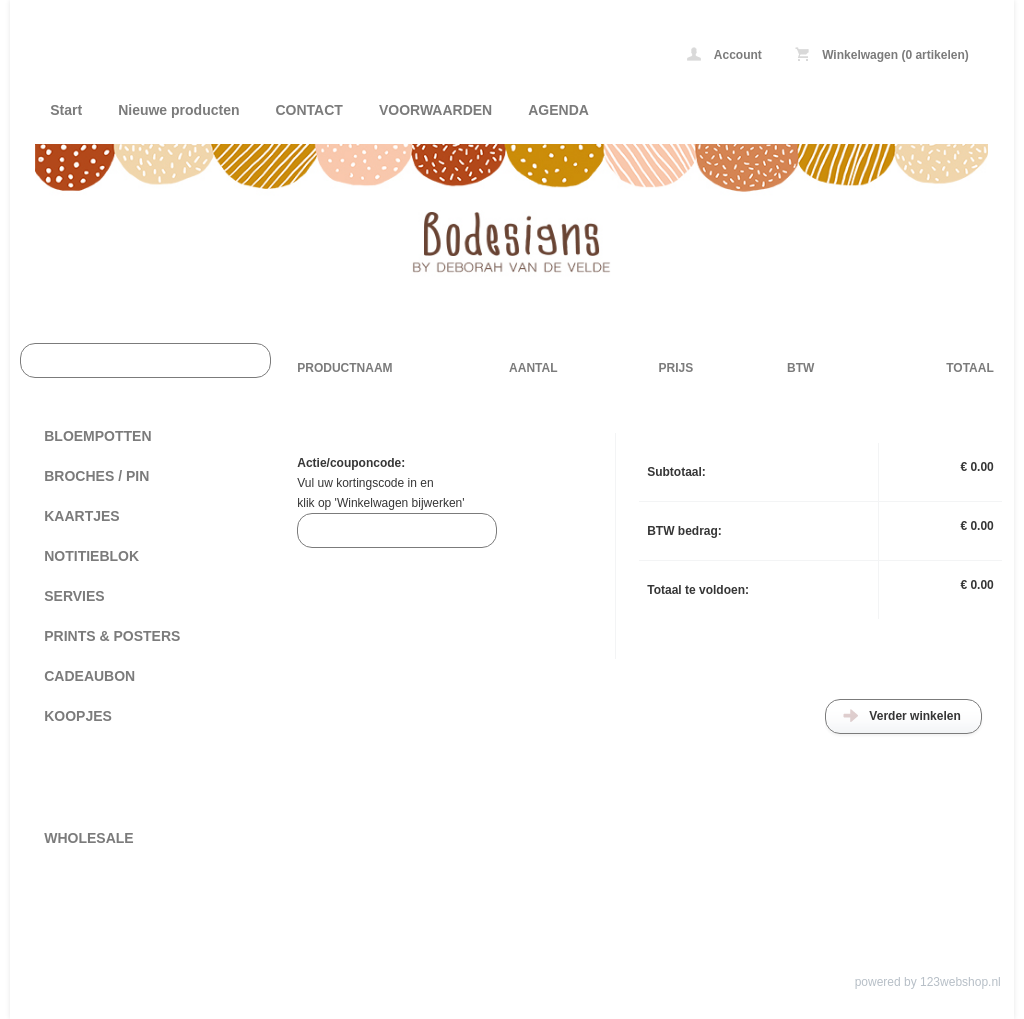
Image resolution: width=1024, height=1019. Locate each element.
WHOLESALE (88, 838)
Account (724, 54)
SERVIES (74, 596)
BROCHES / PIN (96, 476)
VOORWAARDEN (435, 110)
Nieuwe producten (178, 110)
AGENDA (558, 110)
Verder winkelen (914, 716)
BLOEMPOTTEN (97, 436)
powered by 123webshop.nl (928, 982)
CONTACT (309, 110)
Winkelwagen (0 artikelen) (882, 54)
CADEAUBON (89, 676)
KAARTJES (81, 516)
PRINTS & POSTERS (112, 636)
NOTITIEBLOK (91, 556)
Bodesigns (300, 57)
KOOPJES (78, 716)
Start (66, 110)
